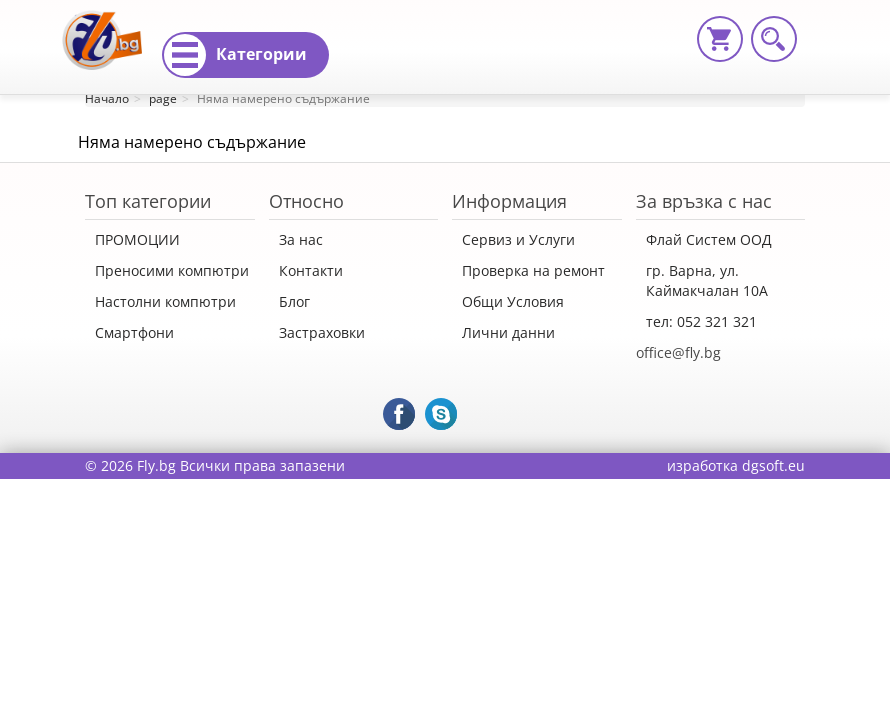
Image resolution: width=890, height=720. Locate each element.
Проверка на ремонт (533, 270)
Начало (107, 98)
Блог (294, 301)
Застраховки (322, 332)
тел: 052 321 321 (701, 321)
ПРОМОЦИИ (137, 239)
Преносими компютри (172, 270)
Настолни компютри (165, 301)
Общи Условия (513, 301)
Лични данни (508, 332)
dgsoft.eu (773, 465)
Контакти (311, 270)
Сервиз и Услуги (518, 239)
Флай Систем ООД (709, 239)
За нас (301, 239)
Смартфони (134, 332)
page (163, 98)
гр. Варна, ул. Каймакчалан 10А (707, 280)
